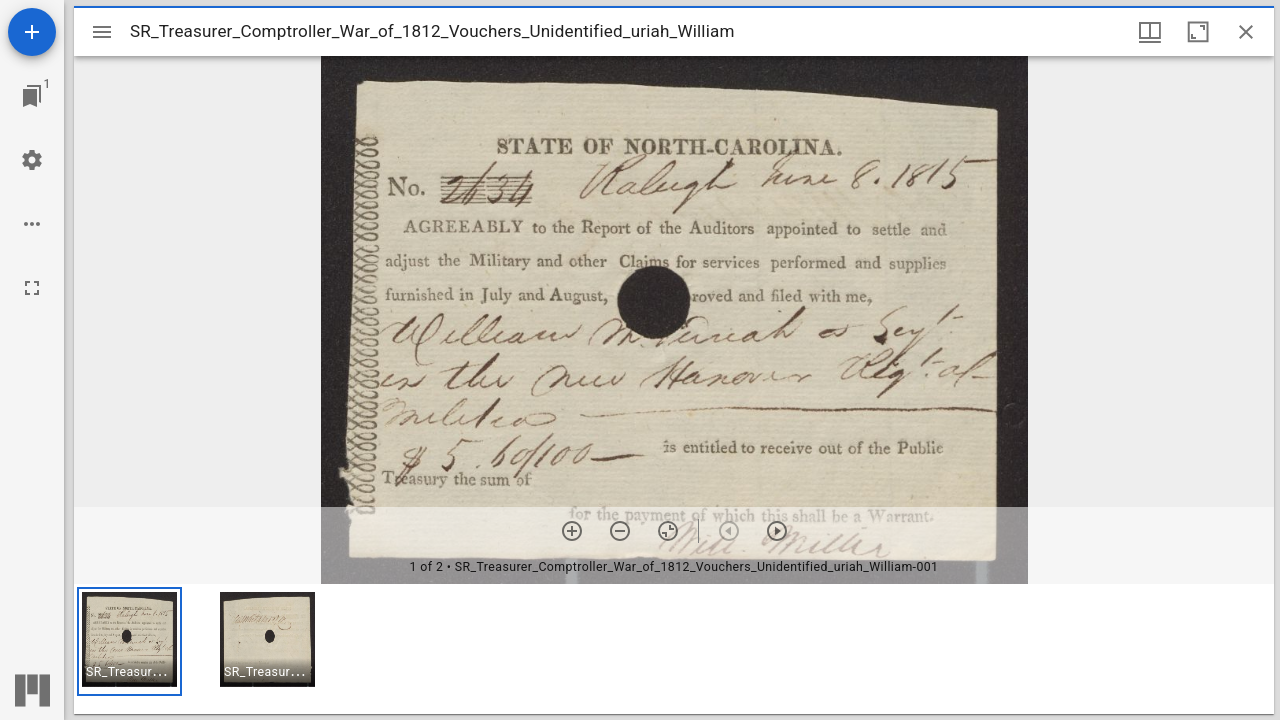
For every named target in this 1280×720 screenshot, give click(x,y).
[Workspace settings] (32, 160)
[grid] (674, 649)
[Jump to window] (32, 96)
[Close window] (1246, 32)
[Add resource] (32, 32)
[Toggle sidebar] (102, 32)
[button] (129, 641)
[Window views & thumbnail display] (1150, 32)
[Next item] (777, 531)
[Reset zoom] (668, 531)
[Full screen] (32, 288)
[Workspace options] (32, 224)
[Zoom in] (572, 531)
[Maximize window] (1198, 32)
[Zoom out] (620, 531)
